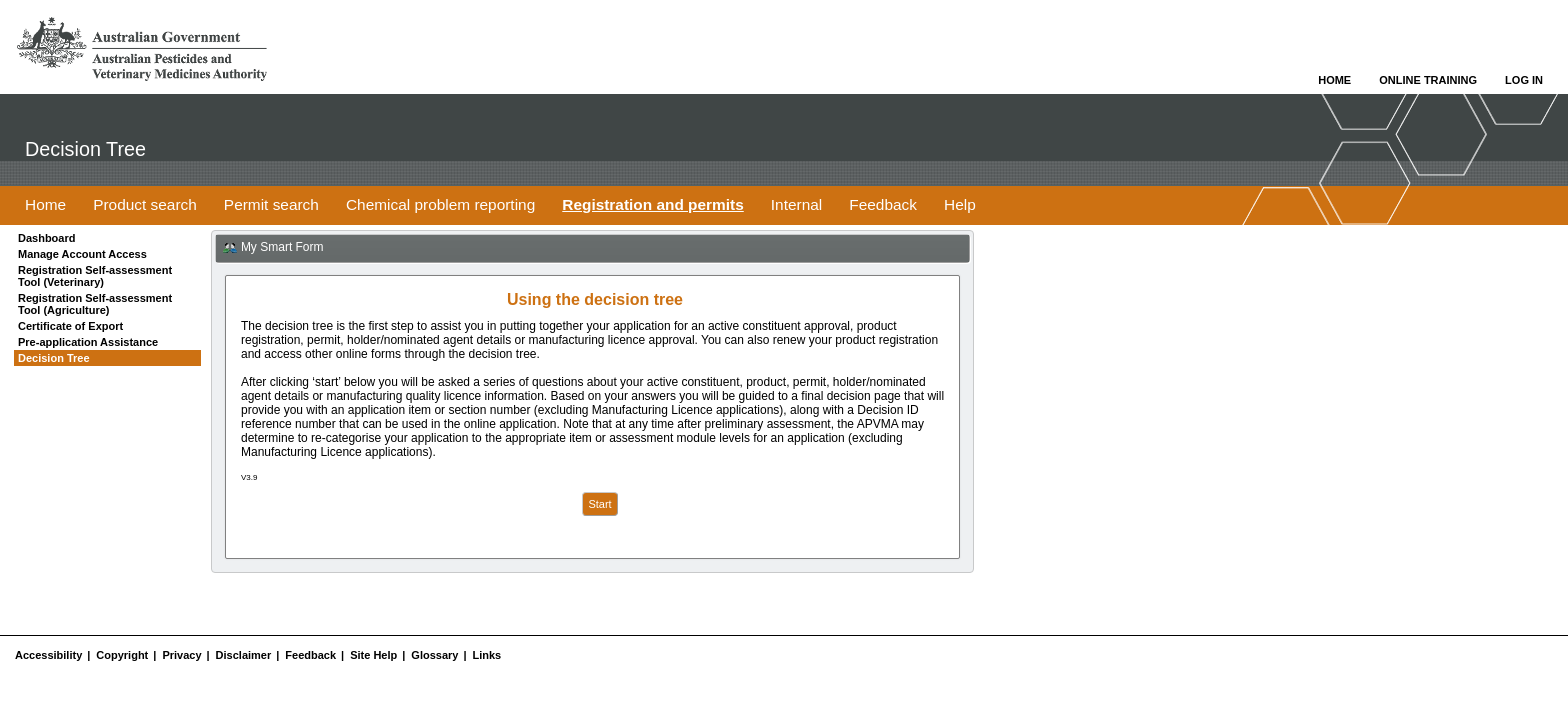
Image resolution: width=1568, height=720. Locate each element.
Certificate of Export (70, 326)
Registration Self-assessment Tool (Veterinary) (95, 276)
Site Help (373, 655)
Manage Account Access (82, 254)
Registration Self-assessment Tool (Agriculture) (95, 304)
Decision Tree (54, 358)
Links (487, 655)
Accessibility (48, 655)
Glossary (434, 655)
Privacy (181, 655)
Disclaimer (244, 655)
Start (599, 504)
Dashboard (46, 238)
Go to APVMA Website (142, 49)
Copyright (122, 655)
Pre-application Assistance (88, 342)
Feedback (310, 655)
